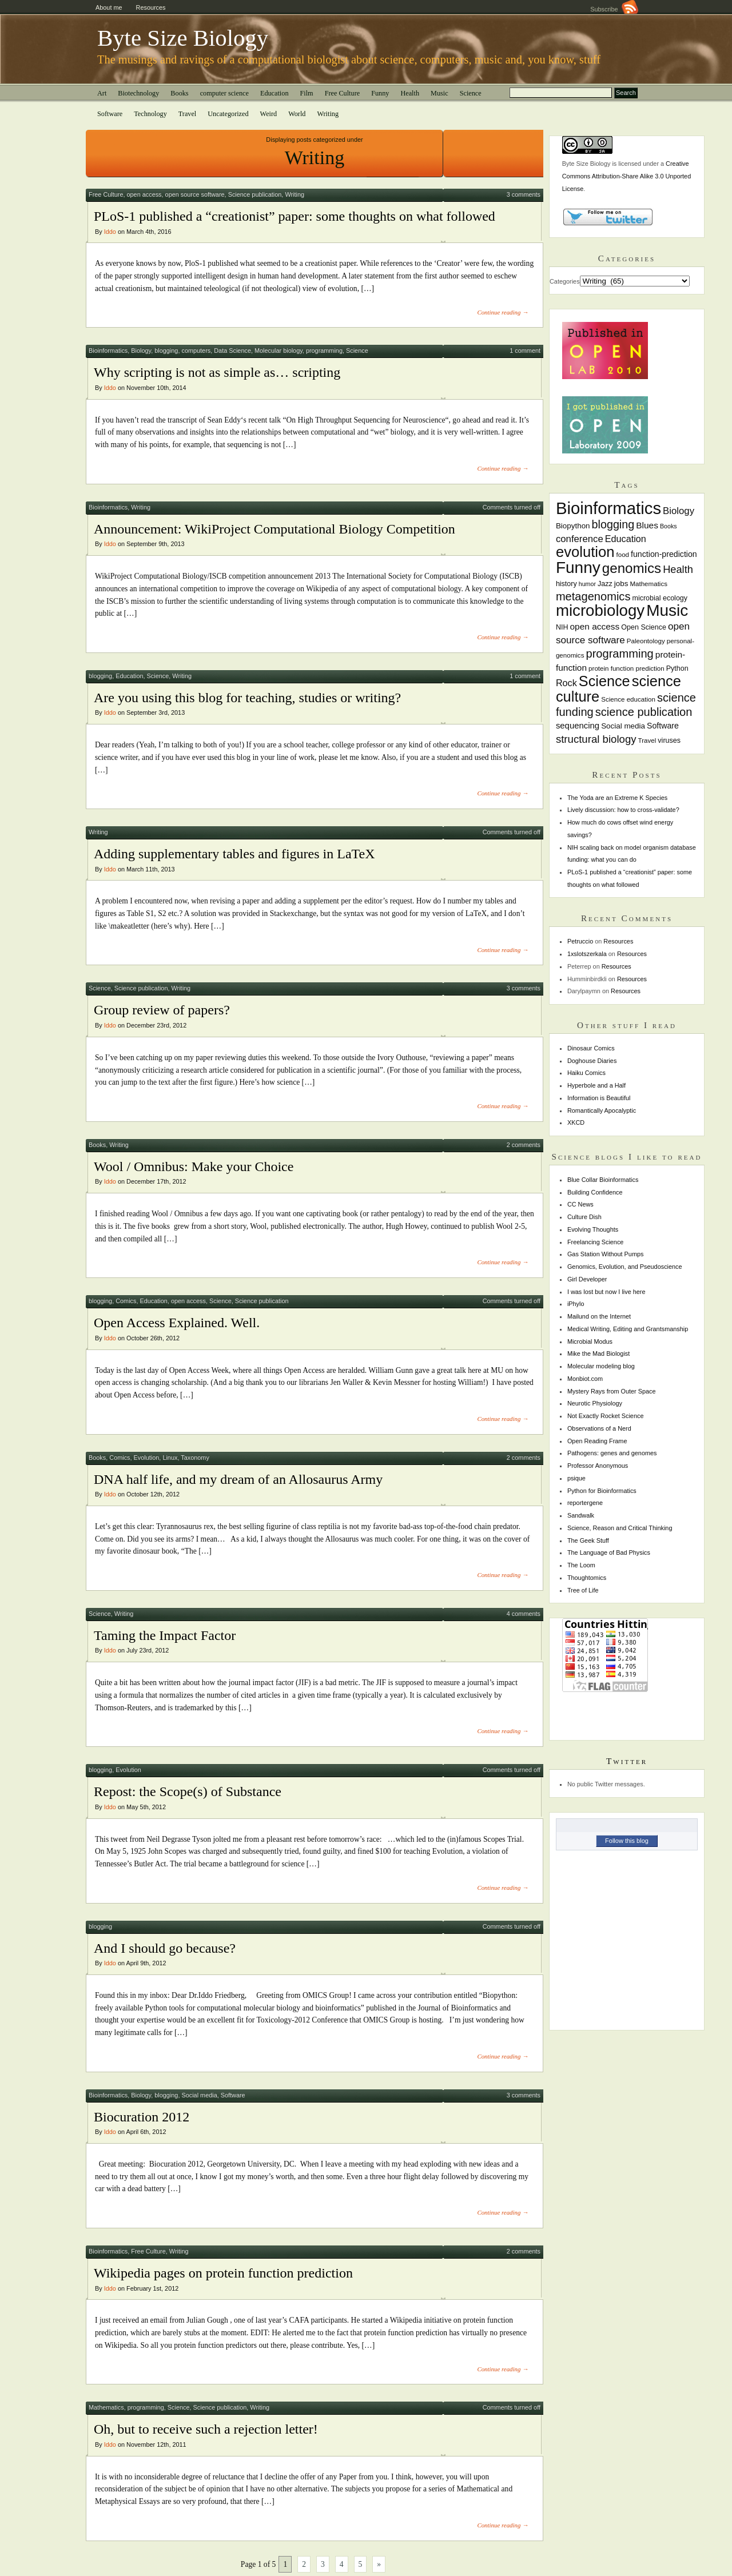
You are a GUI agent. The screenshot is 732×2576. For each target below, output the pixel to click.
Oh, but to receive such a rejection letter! (206, 2429)
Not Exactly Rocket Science (605, 1415)
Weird (268, 114)
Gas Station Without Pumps (605, 1254)
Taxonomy (195, 1457)
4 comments (523, 1613)
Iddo (110, 231)
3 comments (523, 194)
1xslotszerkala (587, 953)
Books (179, 93)
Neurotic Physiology (594, 1403)
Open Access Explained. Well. (177, 1322)
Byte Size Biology (182, 38)
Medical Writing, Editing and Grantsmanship (627, 1328)
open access (144, 194)
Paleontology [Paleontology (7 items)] (646, 641)
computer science (224, 93)
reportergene (585, 1502)
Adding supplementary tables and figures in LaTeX (234, 853)
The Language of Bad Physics (608, 1552)
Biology (141, 350)
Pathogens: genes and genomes (612, 1453)
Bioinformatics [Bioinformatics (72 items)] (608, 508)
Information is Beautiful (599, 1097)
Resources (151, 7)
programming (324, 350)
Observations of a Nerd (599, 1428)
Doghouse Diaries (591, 1060)
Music (439, 93)
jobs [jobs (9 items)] (621, 583)
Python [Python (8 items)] (677, 668)
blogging (166, 350)
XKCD (575, 1122)
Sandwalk (580, 1515)
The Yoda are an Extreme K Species (617, 797)
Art (101, 93)
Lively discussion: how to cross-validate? (623, 809)
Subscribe (614, 9)
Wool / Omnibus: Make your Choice (193, 1166)
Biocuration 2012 (141, 2116)
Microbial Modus (589, 1341)
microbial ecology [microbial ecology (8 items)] (659, 598)
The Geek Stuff (588, 1540)
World (296, 114)
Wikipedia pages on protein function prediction (223, 2273)
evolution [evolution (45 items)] (585, 552)
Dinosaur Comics (591, 1048)
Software (109, 114)
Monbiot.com (585, 1378)
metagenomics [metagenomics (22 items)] (593, 596)
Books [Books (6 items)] (668, 526)
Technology (150, 114)
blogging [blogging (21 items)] (613, 524)
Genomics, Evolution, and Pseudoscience (624, 1266)
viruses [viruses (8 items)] (669, 740)
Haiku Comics (586, 1072)
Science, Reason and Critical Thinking (620, 1527)
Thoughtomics (586, 1577)
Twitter (626, 1761)
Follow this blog (627, 1840)
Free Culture (342, 93)
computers (195, 350)
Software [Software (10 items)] (663, 725)
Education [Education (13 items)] (625, 538)
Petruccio (580, 941)
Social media (199, 2095)
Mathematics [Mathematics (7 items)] (648, 583)
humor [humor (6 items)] (587, 583)
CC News (580, 1204)
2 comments (523, 1144)
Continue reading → (502, 312)
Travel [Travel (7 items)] (647, 740)
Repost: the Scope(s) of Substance (187, 1791)
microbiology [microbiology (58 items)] (600, 610)
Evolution (147, 1457)
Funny (380, 93)
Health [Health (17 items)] (678, 569)
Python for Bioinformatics (601, 1490)
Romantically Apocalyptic (601, 1110)
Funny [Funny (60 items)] (578, 567)
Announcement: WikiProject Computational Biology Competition (274, 528)
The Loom (581, 1565)
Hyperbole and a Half (596, 1085)
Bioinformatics (108, 350)
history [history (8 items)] (566, 584)
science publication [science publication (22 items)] (644, 712)
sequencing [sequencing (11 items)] (577, 725)
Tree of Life (583, 1590)
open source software (195, 194)
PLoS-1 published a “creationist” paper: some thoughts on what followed (294, 216)
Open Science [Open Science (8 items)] (643, 627)
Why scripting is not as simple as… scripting (217, 372)
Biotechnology (138, 93)
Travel (187, 114)
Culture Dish (584, 1216)
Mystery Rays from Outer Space (611, 1391)
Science (471, 93)
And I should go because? (165, 1948)
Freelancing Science (595, 1242)
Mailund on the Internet (599, 1316)
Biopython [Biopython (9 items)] (573, 525)
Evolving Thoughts (592, 1229)
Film (306, 93)
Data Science (232, 350)
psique (576, 1478)
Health (409, 93)
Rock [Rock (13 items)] (566, 683)
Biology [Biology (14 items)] (678, 510)
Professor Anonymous (597, 1465)
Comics (126, 1300)
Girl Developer (587, 1279)
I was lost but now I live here (606, 1291)
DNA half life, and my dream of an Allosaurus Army (238, 1479)
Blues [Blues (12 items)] (647, 525)
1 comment (525, 350)
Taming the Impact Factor (165, 1635)
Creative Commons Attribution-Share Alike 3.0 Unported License (626, 176)
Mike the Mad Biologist (598, 1353)
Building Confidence (595, 1192)
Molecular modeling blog (601, 1366)
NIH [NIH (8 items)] (562, 627)
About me (109, 7)
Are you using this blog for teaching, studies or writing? (247, 697)
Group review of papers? (162, 1009)
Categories (565, 281)
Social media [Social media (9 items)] (623, 726)
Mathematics (106, 2407)
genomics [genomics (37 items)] (631, 568)
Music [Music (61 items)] (667, 610)
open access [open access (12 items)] (594, 626)
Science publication (255, 194)
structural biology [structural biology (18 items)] (596, 739)
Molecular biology (278, 350)
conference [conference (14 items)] (579, 538)
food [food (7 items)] (622, 554)
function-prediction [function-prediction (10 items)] (664, 554)
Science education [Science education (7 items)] (628, 699)
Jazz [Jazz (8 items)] (605, 584)
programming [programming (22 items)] (619, 653)
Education (274, 93)
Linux (169, 1457)
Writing (328, 114)
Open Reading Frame (597, 1441)
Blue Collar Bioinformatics (603, 1179)
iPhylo (575, 1303)
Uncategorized (228, 114)
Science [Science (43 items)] (604, 681)
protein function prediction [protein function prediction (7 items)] (626, 668)
